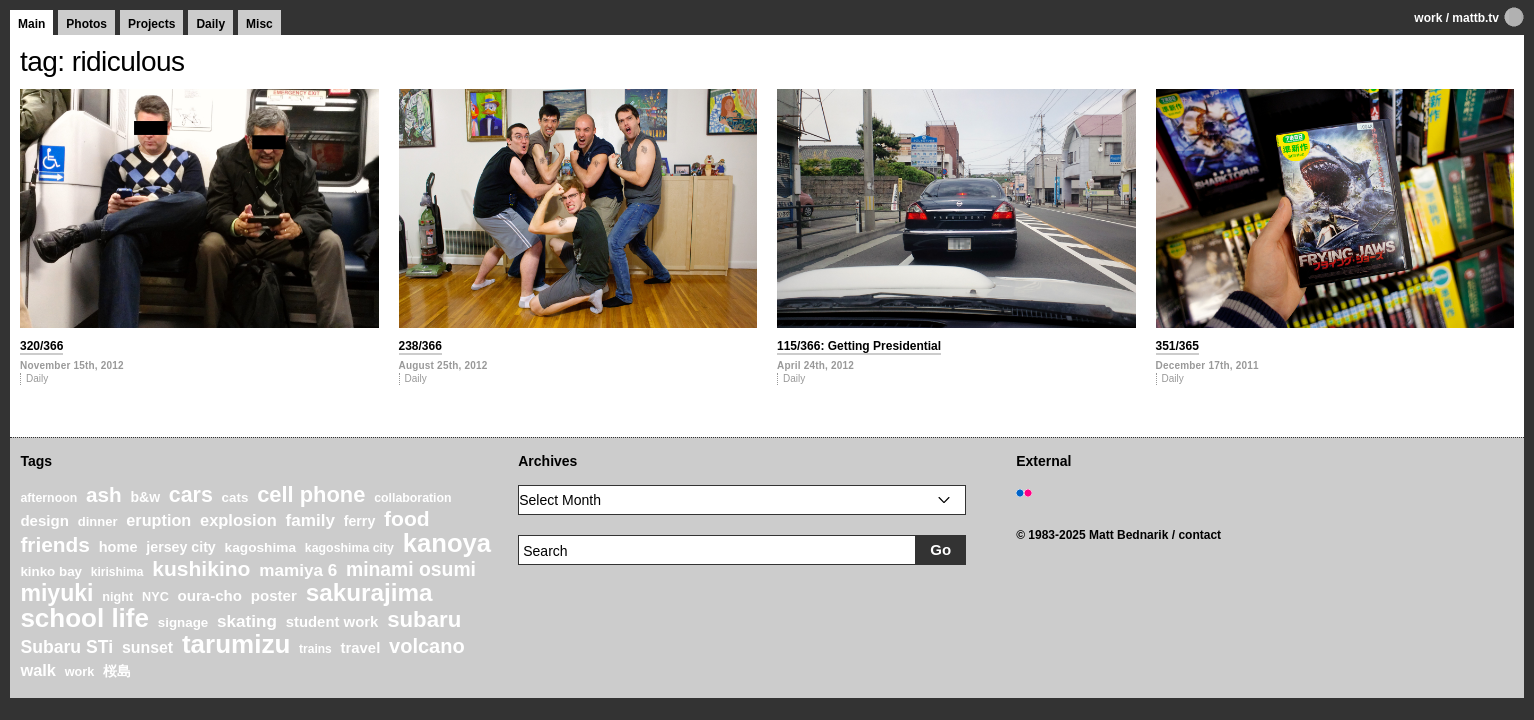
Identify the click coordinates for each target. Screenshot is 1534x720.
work (1428, 18)
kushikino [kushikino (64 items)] (201, 568)
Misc (259, 24)
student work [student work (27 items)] (332, 622)
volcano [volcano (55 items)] (427, 646)
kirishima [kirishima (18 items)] (117, 572)
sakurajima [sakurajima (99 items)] (369, 592)
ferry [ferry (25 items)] (360, 521)
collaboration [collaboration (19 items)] (412, 498)
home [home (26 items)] (118, 547)
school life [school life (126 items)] (84, 618)
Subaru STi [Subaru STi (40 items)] (66, 647)
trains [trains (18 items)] (315, 649)
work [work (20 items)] (80, 672)
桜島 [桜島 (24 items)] (117, 671)
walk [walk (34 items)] (38, 670)
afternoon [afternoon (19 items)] (48, 498)
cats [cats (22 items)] (235, 497)
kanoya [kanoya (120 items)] (447, 543)
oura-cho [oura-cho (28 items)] (210, 595)
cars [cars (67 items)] (191, 495)
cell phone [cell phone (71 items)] (311, 494)
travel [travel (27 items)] (361, 648)
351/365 (1177, 346)
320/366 (41, 346)
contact (1199, 535)
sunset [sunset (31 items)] (147, 647)
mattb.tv (1475, 18)
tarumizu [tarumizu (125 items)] (236, 644)
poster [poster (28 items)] (274, 595)
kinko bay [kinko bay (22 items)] (51, 571)
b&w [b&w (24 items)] (145, 497)
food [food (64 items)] (407, 518)
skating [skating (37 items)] (247, 621)
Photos (86, 24)
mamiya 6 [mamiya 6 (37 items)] (298, 570)
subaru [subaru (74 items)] (424, 619)
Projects (151, 24)
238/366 (420, 346)
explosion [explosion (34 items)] (238, 520)
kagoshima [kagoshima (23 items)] (261, 547)
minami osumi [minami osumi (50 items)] (411, 569)
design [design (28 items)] (44, 520)
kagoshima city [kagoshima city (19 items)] (349, 548)
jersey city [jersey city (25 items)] (181, 547)
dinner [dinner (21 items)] (98, 521)
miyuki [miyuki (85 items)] (56, 593)
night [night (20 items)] (117, 597)
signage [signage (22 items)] (183, 622)
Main (31, 24)
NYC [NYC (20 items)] (155, 597)
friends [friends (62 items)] (55, 544)
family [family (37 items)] (309, 520)
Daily (210, 24)
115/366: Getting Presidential (859, 346)
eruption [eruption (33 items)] (158, 520)
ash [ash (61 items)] (104, 494)
